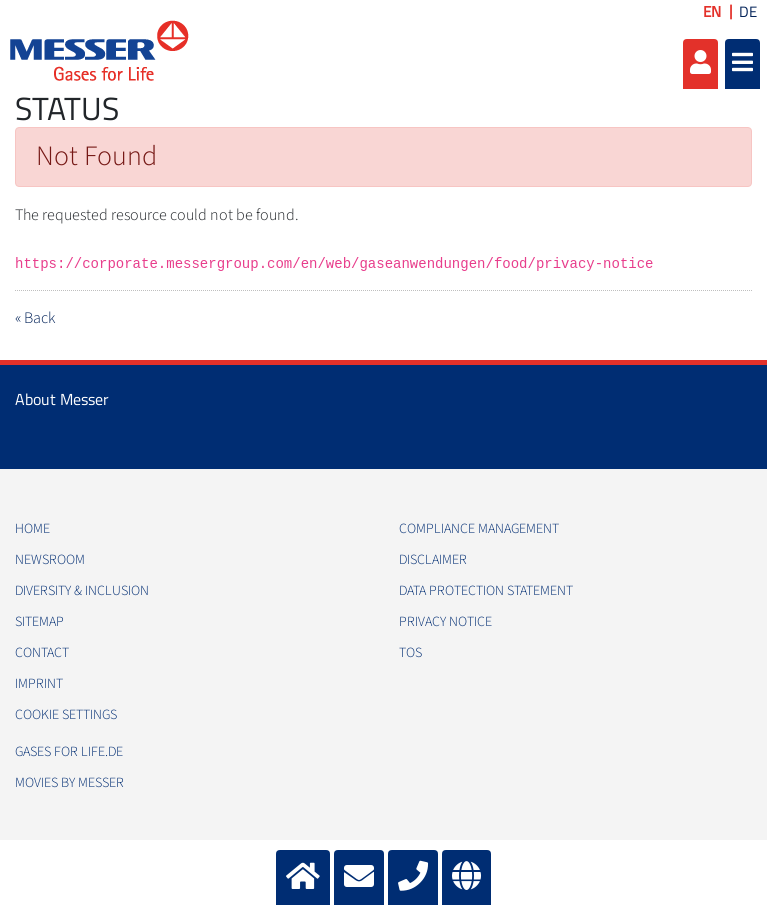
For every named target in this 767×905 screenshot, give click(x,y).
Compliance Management (479, 529)
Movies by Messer (69, 783)
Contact (42, 653)
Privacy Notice (445, 622)
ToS (410, 653)
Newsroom (50, 560)
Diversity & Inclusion (82, 591)
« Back (35, 318)
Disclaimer (433, 560)
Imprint (39, 684)
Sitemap (39, 622)
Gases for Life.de (69, 752)
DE (748, 11)
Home (32, 529)
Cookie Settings (66, 715)
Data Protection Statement (486, 591)
